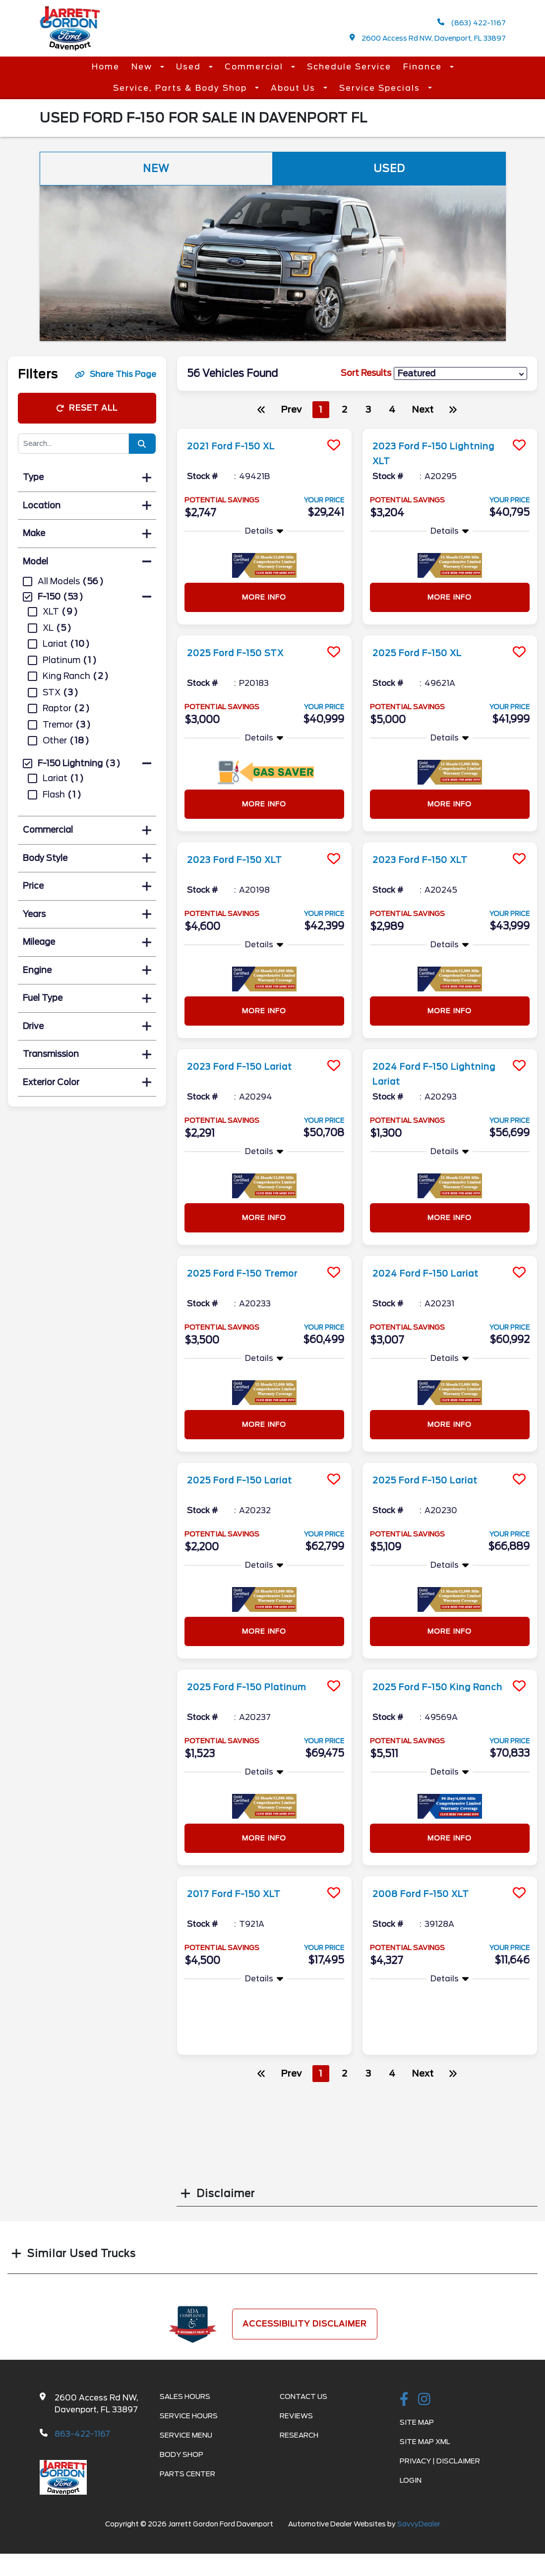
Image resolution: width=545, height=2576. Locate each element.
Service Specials (381, 88)
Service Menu (186, 2435)
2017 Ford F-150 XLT (241, 1894)
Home (106, 66)
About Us (294, 88)
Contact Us (303, 2396)
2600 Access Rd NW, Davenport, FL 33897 (428, 38)
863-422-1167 (82, 2434)
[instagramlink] (424, 2400)
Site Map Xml (425, 2442)
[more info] (264, 430)
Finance (424, 66)
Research (299, 2435)
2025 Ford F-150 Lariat (248, 1480)
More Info (264, 597)
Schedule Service (349, 66)
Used (190, 66)
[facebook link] (404, 2400)
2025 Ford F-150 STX (244, 653)
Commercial (255, 66)
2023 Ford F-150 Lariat (248, 1066)
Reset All (87, 408)
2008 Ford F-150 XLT (429, 1894)
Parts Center (187, 2474)
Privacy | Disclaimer (440, 2461)
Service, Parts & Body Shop (181, 88)
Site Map (417, 2422)
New (143, 66)
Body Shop (181, 2454)
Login (411, 2480)
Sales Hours (185, 2396)
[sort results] (460, 374)
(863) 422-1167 (471, 22)
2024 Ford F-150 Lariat (434, 1273)
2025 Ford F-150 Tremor (251, 1273)
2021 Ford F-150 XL (238, 446)
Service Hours (189, 2416)
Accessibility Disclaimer (304, 2324)
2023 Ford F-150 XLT (243, 859)
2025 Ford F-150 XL (425, 653)
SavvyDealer (418, 2524)
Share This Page (115, 374)
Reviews (296, 2416)
